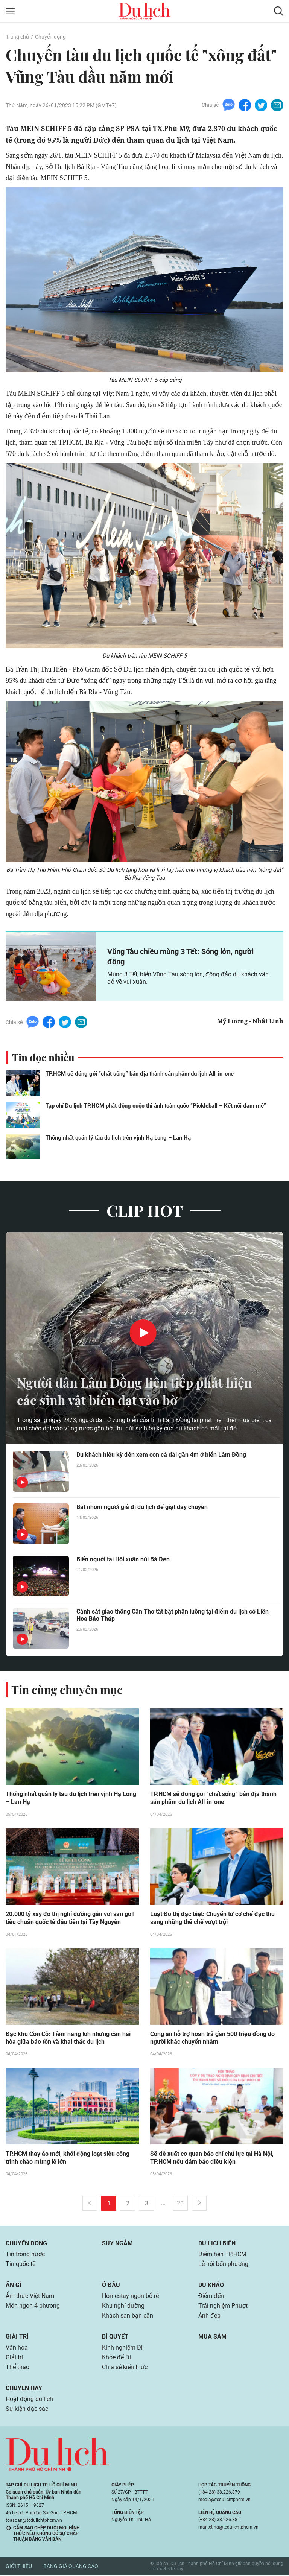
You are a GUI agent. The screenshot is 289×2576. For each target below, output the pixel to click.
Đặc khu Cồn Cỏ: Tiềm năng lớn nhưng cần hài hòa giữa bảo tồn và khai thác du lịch (68, 2038)
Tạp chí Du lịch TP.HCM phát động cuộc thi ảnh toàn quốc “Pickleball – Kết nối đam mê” (156, 1105)
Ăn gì (13, 2285)
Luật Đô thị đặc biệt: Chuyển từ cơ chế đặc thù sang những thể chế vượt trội (212, 1918)
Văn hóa (17, 2347)
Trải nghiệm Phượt (223, 2306)
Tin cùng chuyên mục (67, 1689)
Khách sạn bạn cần (127, 2315)
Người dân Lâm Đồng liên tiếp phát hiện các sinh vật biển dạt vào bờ (140, 1391)
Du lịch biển (217, 2243)
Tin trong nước (25, 2254)
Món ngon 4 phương (33, 2306)
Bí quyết (115, 2336)
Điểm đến (211, 2296)
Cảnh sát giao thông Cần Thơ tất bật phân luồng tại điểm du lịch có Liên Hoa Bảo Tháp (172, 1615)
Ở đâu (111, 2285)
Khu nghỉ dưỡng (123, 2306)
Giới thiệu (19, 2567)
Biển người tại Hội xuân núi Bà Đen (123, 1559)
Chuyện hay (24, 2388)
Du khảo (211, 2285)
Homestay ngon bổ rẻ (130, 2296)
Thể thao (17, 2367)
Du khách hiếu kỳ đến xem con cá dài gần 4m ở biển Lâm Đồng (161, 1454)
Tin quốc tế (20, 2264)
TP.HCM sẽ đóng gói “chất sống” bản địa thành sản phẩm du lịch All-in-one (140, 1073)
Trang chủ (17, 37)
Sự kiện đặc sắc (27, 2409)
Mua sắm (212, 2336)
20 (180, 2203)
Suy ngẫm (117, 2243)
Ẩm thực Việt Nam (30, 2296)
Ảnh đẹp (209, 2315)
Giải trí (17, 2336)
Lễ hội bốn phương (223, 2264)
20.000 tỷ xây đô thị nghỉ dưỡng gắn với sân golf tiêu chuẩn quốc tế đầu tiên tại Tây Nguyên (70, 1918)
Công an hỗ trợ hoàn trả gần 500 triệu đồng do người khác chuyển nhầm (212, 2038)
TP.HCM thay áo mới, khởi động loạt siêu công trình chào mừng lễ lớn (67, 2158)
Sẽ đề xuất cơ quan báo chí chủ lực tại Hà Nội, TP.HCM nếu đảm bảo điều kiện (212, 2158)
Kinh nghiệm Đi (122, 2347)
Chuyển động (50, 37)
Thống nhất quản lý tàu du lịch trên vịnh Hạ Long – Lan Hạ (118, 1137)
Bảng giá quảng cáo (70, 2567)
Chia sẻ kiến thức (125, 2367)
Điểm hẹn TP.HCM (222, 2254)
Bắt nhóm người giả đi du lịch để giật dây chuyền (142, 1507)
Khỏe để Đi (116, 2357)
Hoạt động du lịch (29, 2399)
